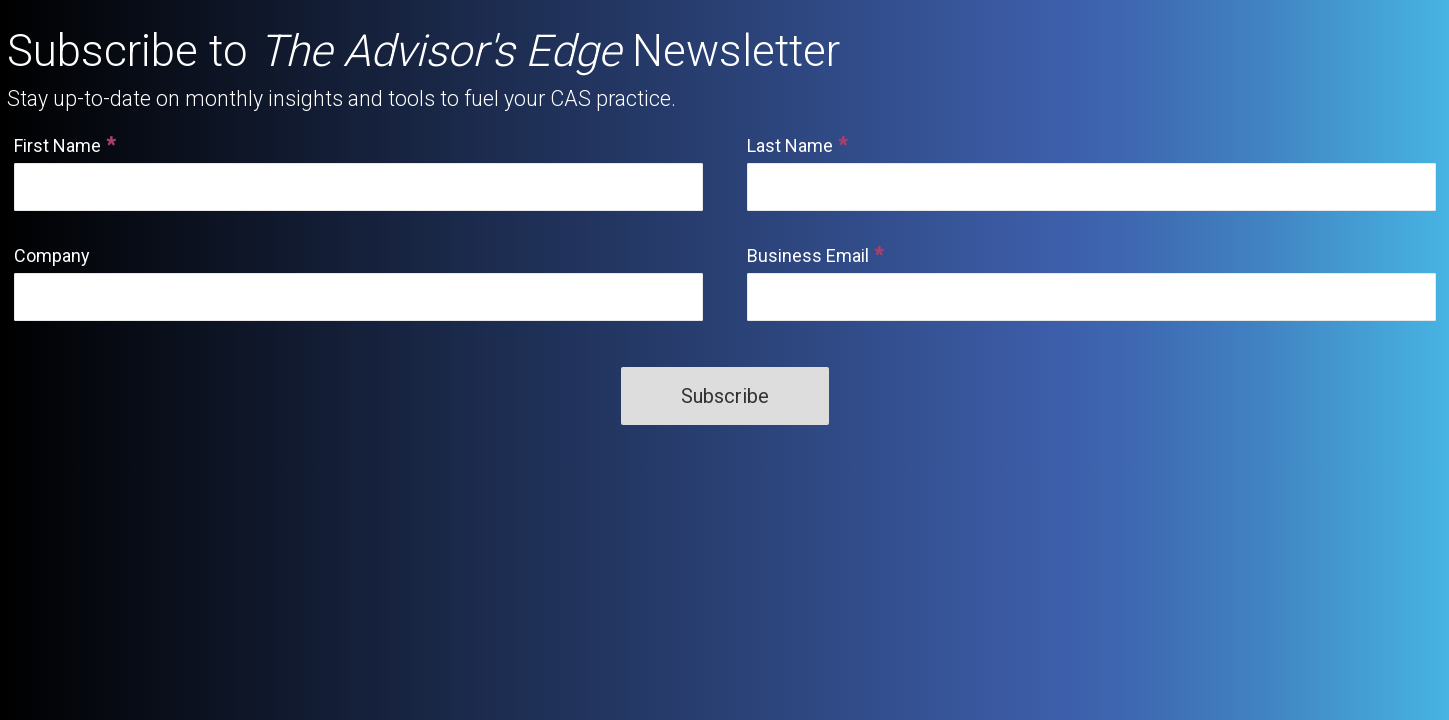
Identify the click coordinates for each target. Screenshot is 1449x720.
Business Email (808, 255)
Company (52, 255)
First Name (57, 145)
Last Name (790, 145)
